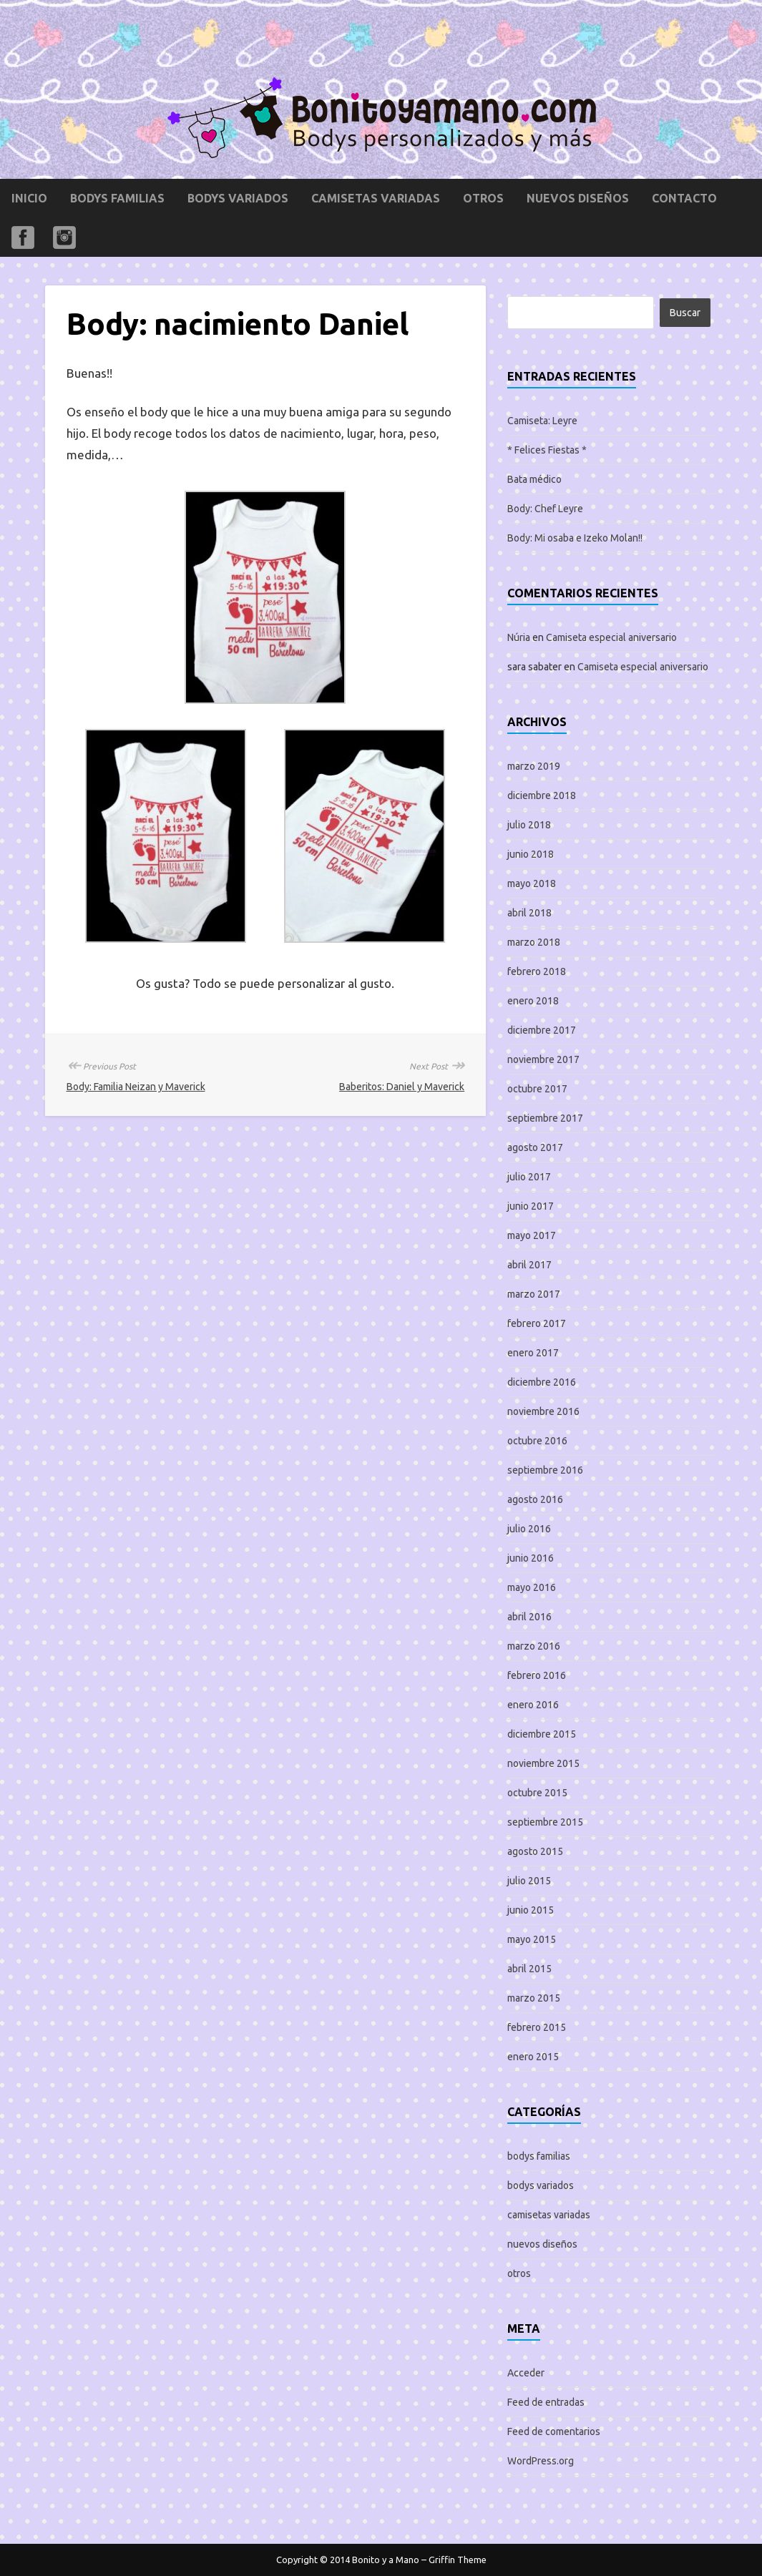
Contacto (684, 198)
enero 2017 (533, 1352)
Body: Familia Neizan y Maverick (136, 1086)
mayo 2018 (531, 883)
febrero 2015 (536, 2027)
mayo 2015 (531, 1939)
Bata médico (534, 479)
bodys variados (237, 198)
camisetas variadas (375, 198)
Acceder (525, 2373)
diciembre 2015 (541, 1734)
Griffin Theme (458, 2560)
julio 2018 (529, 825)
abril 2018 (529, 913)
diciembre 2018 (541, 795)
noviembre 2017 (543, 1059)
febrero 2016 (536, 1675)
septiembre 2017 (545, 1118)
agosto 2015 (535, 1851)
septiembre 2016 (545, 1470)
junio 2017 (530, 1206)
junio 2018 (530, 854)
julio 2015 (529, 1880)
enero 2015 (533, 2056)
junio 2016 (530, 1558)
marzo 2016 (533, 1646)
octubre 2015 (537, 1792)
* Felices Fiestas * (547, 450)
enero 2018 (533, 1001)
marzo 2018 (533, 942)
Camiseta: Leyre (542, 420)
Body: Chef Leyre (545, 508)
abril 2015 (529, 1968)
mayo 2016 (531, 1587)
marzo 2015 (533, 1998)
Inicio (29, 198)
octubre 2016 (537, 1440)
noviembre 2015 (543, 1763)
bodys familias (117, 198)
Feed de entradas (546, 2402)
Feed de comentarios (553, 2431)
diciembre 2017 (541, 1030)
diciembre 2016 (541, 1382)
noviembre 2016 (543, 1411)
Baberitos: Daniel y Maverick (401, 1086)
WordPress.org (540, 2461)
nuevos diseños (578, 198)
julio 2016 (529, 1528)
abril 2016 (529, 1616)
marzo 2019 (533, 766)
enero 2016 (533, 1704)
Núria (518, 637)
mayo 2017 (531, 1235)
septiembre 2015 (545, 1822)
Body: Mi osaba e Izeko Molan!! (575, 538)
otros (483, 198)
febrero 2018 (536, 971)
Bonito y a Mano (385, 2560)
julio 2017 (529, 1176)
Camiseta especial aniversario (611, 637)
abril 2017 (529, 1264)
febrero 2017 (536, 1323)
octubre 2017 (537, 1088)
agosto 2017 (535, 1147)
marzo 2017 (533, 1294)
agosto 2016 (535, 1499)
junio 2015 (530, 1910)
